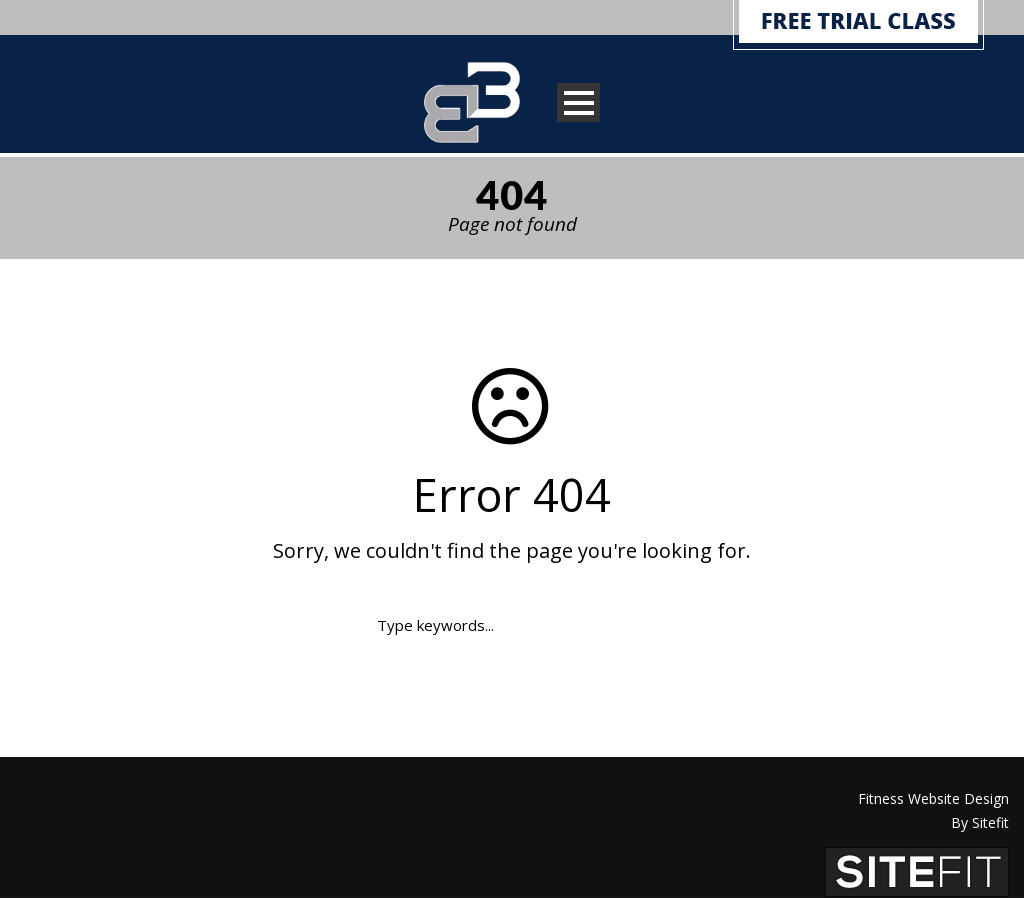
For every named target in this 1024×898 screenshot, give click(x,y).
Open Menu (578, 102)
